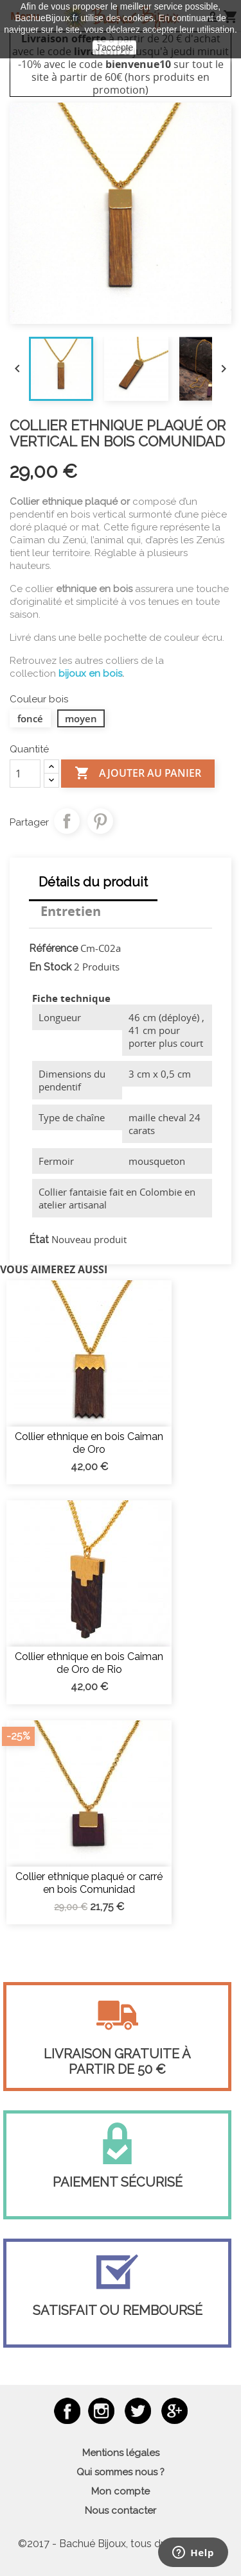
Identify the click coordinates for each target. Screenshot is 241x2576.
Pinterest (100, 821)
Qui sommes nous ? (120, 2472)
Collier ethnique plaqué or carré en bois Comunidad (89, 1882)
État (39, 1239)
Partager (67, 821)
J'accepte (115, 47)
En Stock (50, 967)
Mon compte (120, 2491)
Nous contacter (120, 2510)
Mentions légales (120, 2453)
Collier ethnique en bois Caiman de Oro (89, 1442)
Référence (53, 948)
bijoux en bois (90, 673)
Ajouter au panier (138, 773)
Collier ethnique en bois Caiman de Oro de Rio (89, 1662)
